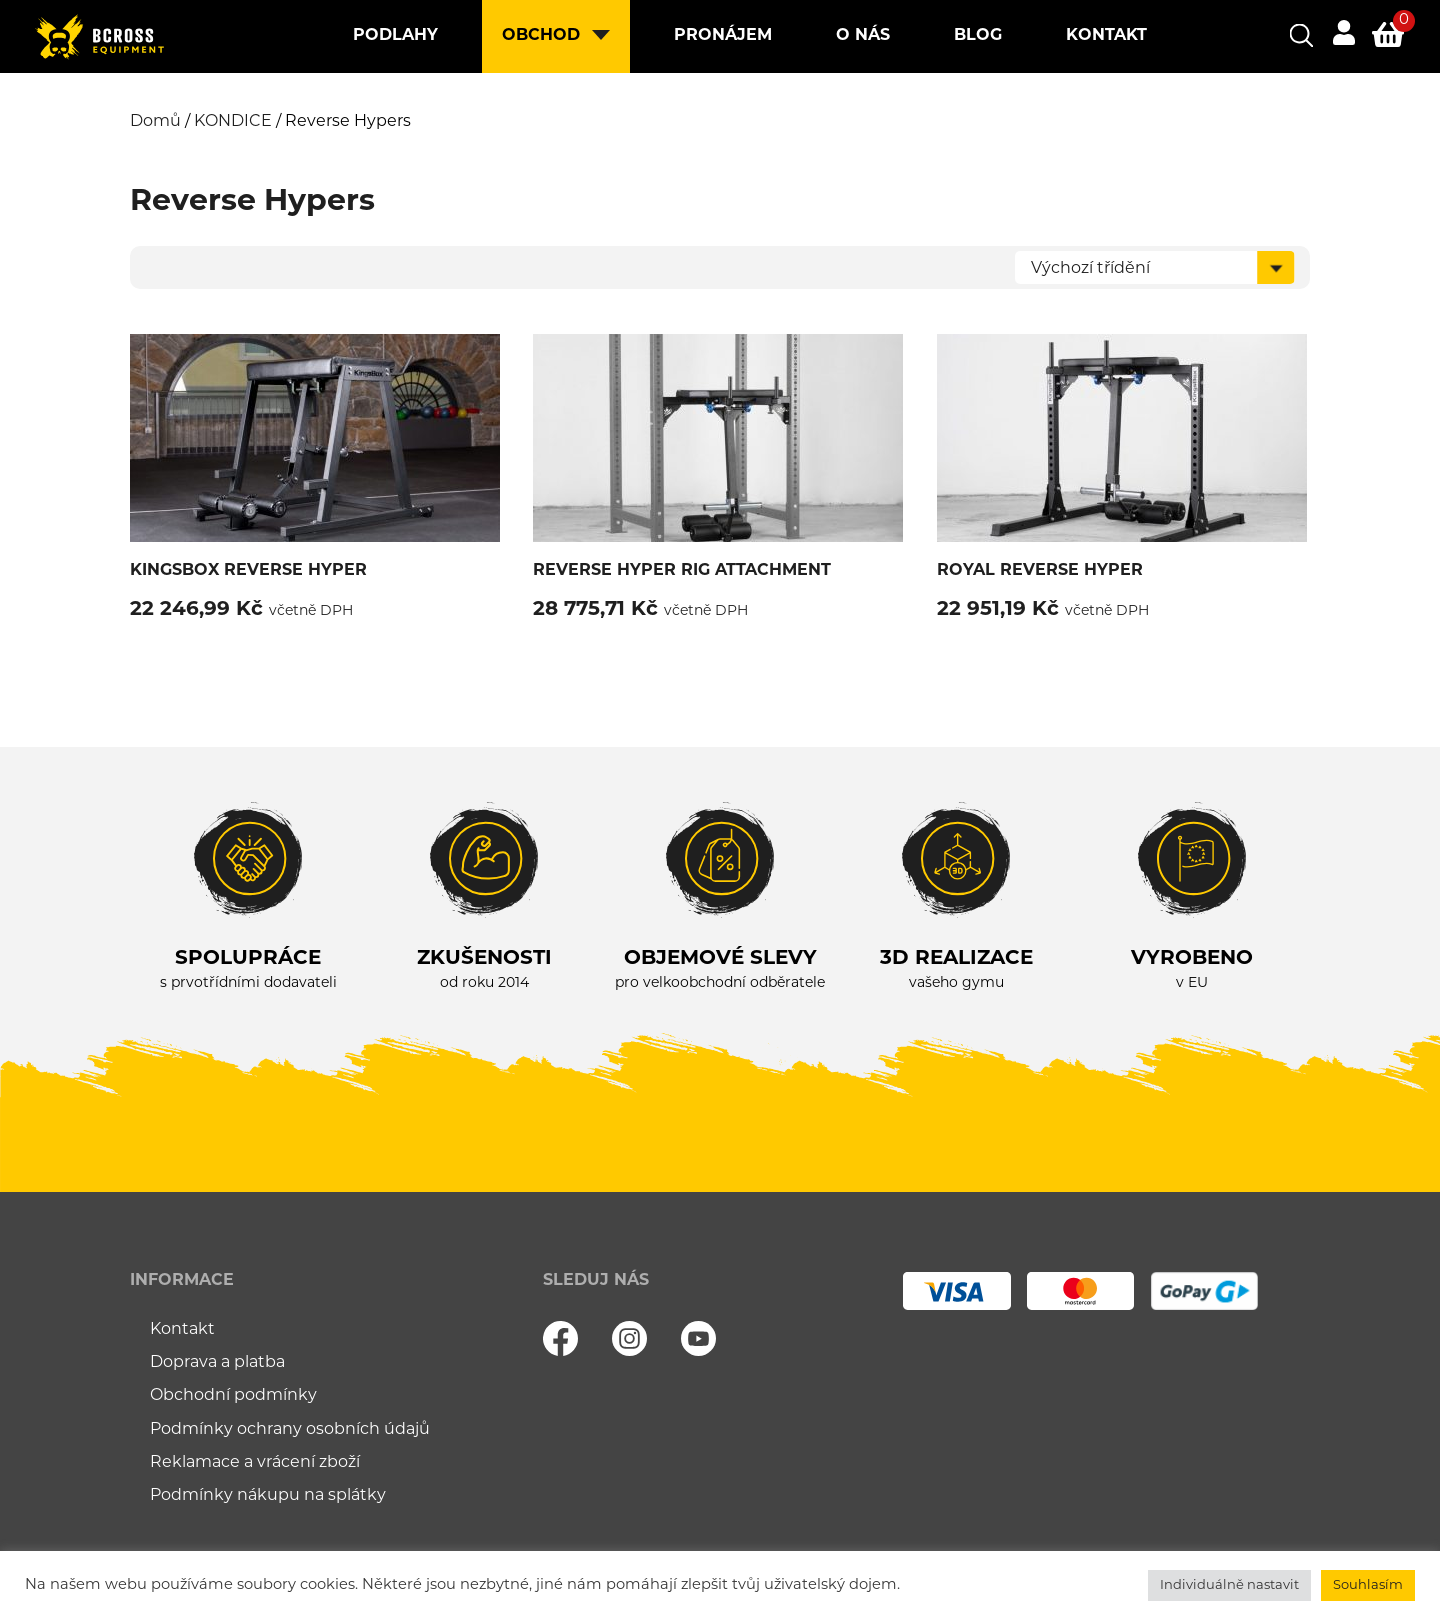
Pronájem (723, 36)
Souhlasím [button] (1368, 1585)
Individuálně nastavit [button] (1229, 1585)
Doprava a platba (217, 1363)
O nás (863, 36)
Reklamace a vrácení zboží (255, 1463)
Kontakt (1106, 36)
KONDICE (233, 122)
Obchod (541, 36)
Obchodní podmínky (233, 1396)
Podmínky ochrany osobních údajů (290, 1430)
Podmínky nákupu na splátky (268, 1496)
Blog (978, 36)
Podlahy (395, 36)
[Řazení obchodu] (1155, 267)
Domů (155, 122)
